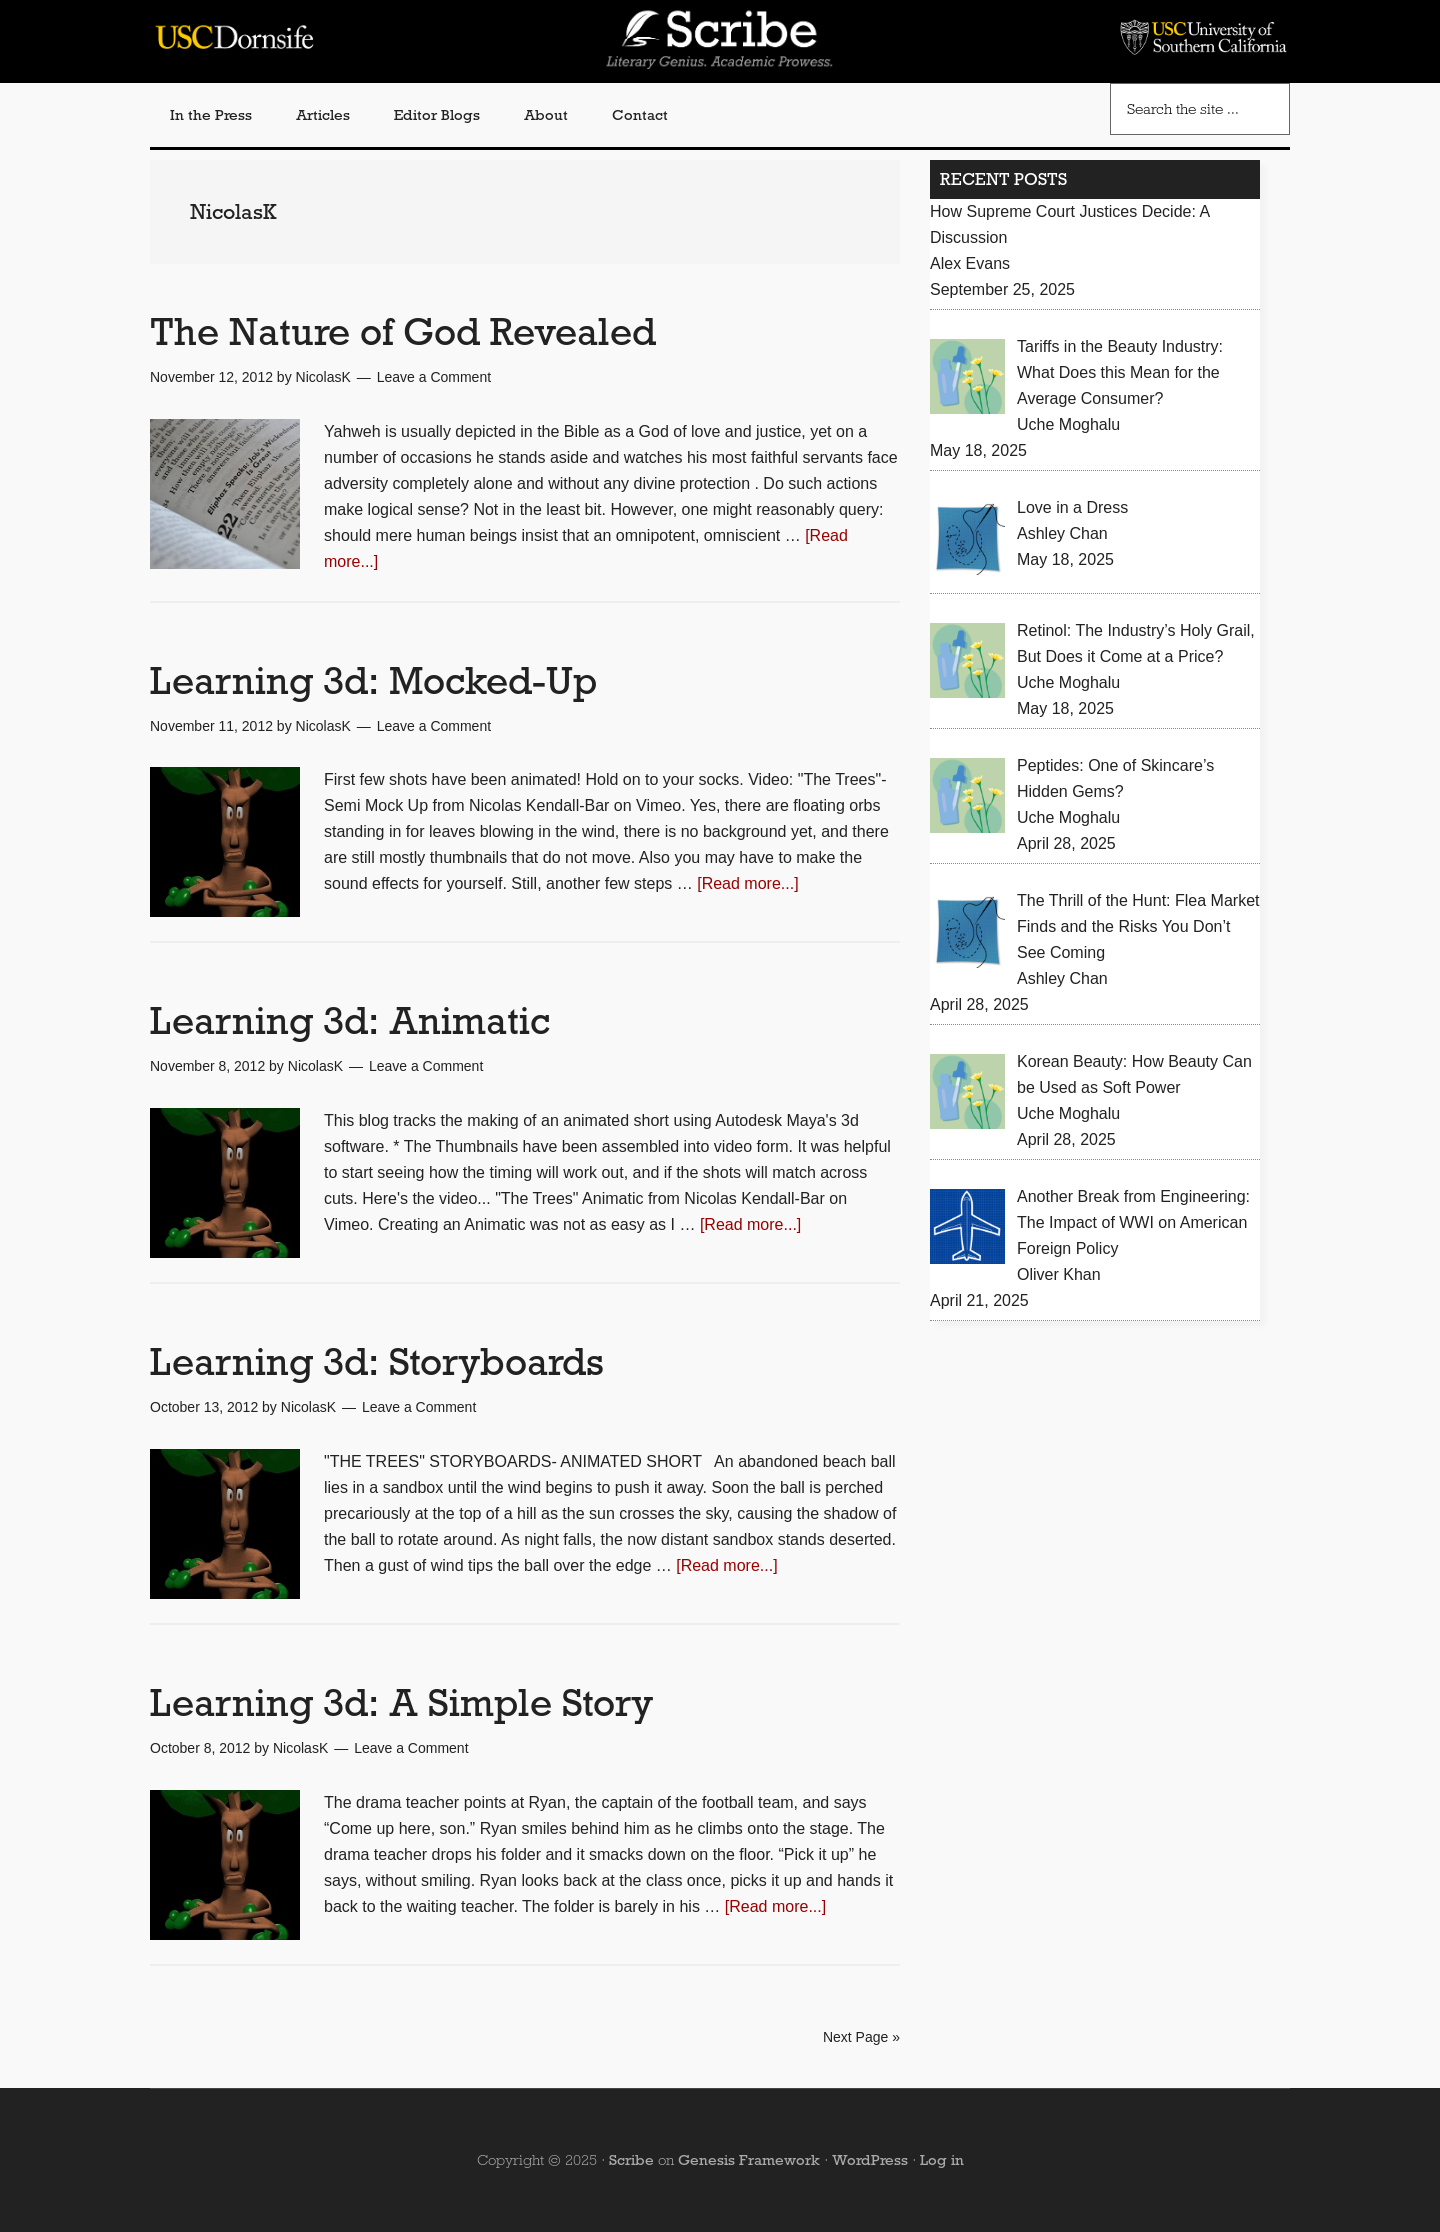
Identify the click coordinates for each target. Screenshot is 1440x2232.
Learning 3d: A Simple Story (401, 1702)
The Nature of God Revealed (403, 331)
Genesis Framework (749, 2160)
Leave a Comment (434, 377)
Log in (942, 2160)
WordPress (870, 2160)
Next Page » (861, 2037)
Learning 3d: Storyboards (377, 1361)
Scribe (631, 2160)
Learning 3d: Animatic (350, 1020)
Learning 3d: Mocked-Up (373, 680)
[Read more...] (747, 883)
